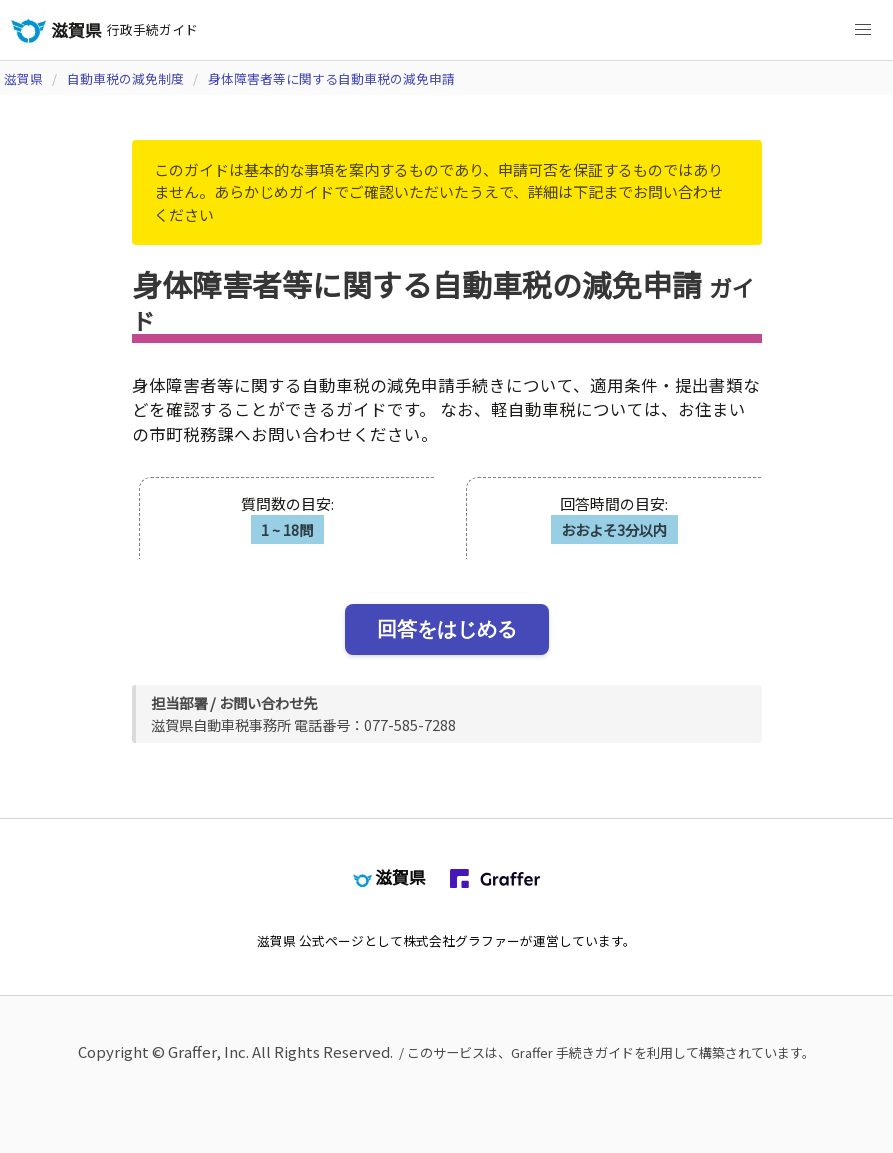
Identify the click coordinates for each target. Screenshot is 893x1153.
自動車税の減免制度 (125, 78)
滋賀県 (23, 78)
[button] (863, 30)
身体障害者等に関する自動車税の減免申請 (331, 78)
